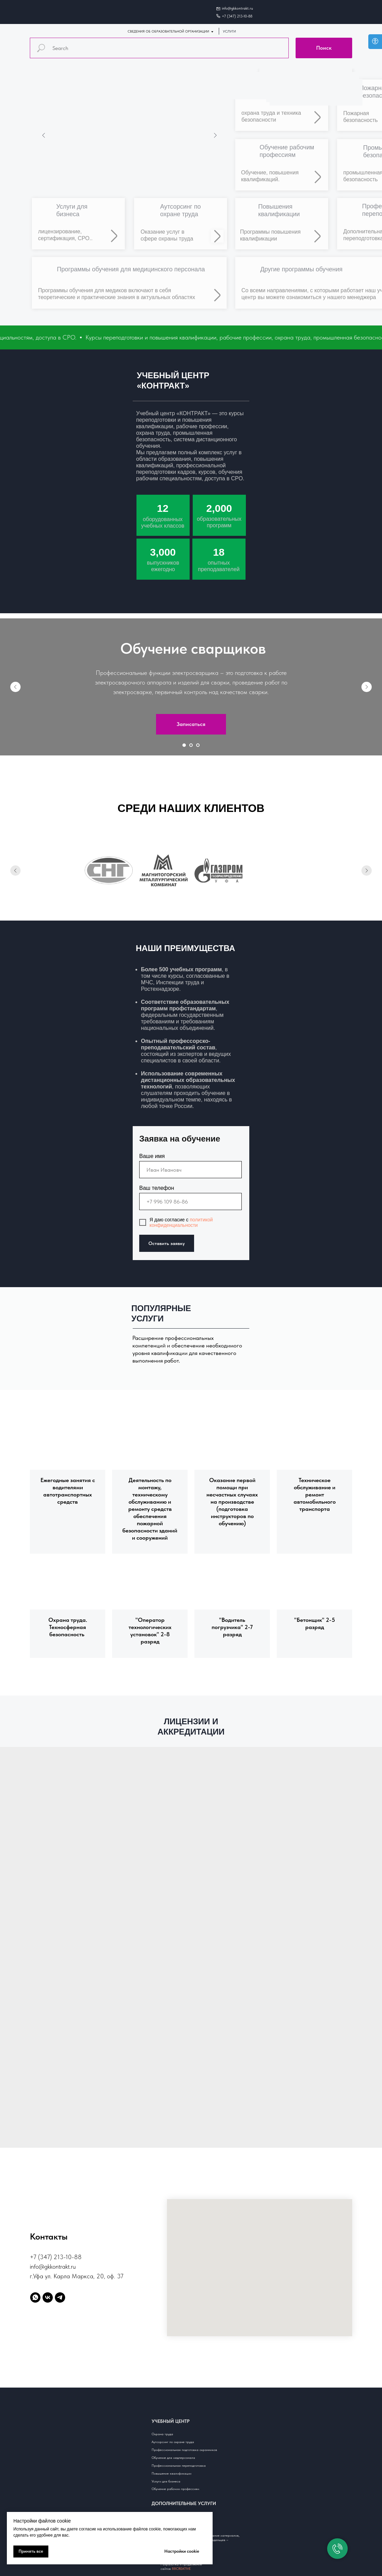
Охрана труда (162, 2434)
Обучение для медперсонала (173, 2457)
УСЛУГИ (229, 31)
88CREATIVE (181, 2568)
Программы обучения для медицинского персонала (131, 269)
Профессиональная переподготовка (179, 2465)
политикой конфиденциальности (181, 1222)
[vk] (48, 2297)
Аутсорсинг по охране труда (173, 2442)
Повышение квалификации (171, 2473)
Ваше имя (152, 1156)
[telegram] (60, 2297)
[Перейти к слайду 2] (191, 745)
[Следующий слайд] (366, 687)
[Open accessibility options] (375, 41)
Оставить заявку (166, 1243)
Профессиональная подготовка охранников (184, 2450)
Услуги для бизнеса (166, 2481)
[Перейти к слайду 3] (198, 745)
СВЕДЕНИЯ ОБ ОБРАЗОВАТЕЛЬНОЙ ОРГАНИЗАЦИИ (168, 31)
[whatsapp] (35, 2297)
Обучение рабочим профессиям (175, 2489)
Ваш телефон (156, 1188)
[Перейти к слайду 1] (184, 745)
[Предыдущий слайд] (15, 687)
